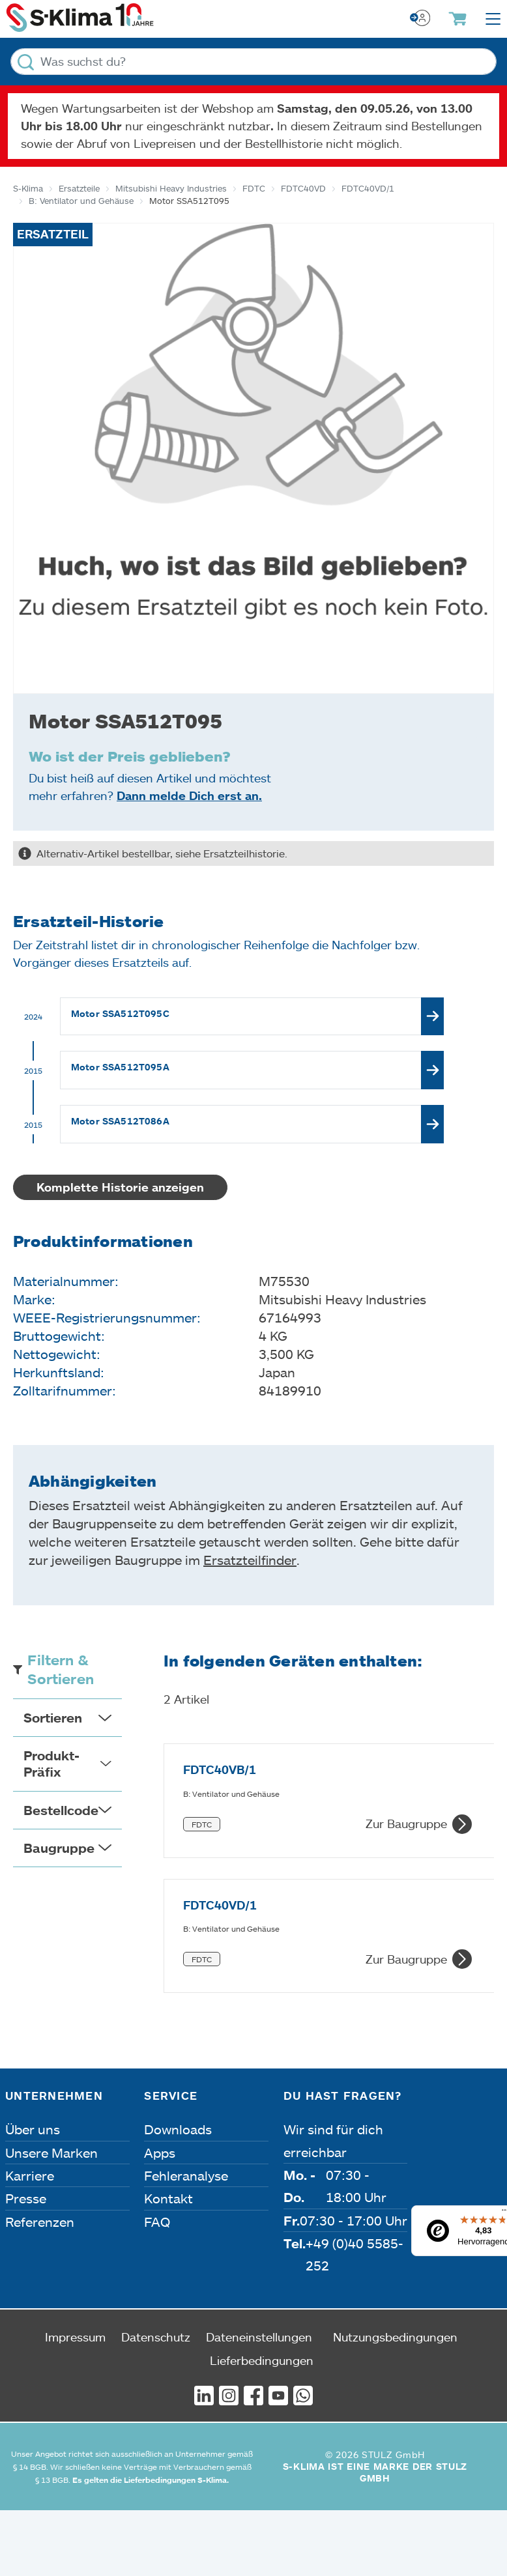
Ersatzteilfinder (250, 1559)
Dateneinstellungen (259, 2196)
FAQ (157, 2081)
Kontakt (168, 2058)
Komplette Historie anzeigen (120, 1187)
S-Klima (28, 188)
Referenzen (39, 2081)
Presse (25, 2058)
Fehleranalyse (186, 2035)
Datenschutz (155, 2196)
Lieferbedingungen (261, 2219)
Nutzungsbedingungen (395, 2196)
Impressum (75, 2196)
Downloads (178, 1989)
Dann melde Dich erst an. (189, 795)
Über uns (32, 1989)
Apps (159, 2012)
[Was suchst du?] (253, 61)
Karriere (29, 2035)
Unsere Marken (51, 2012)
